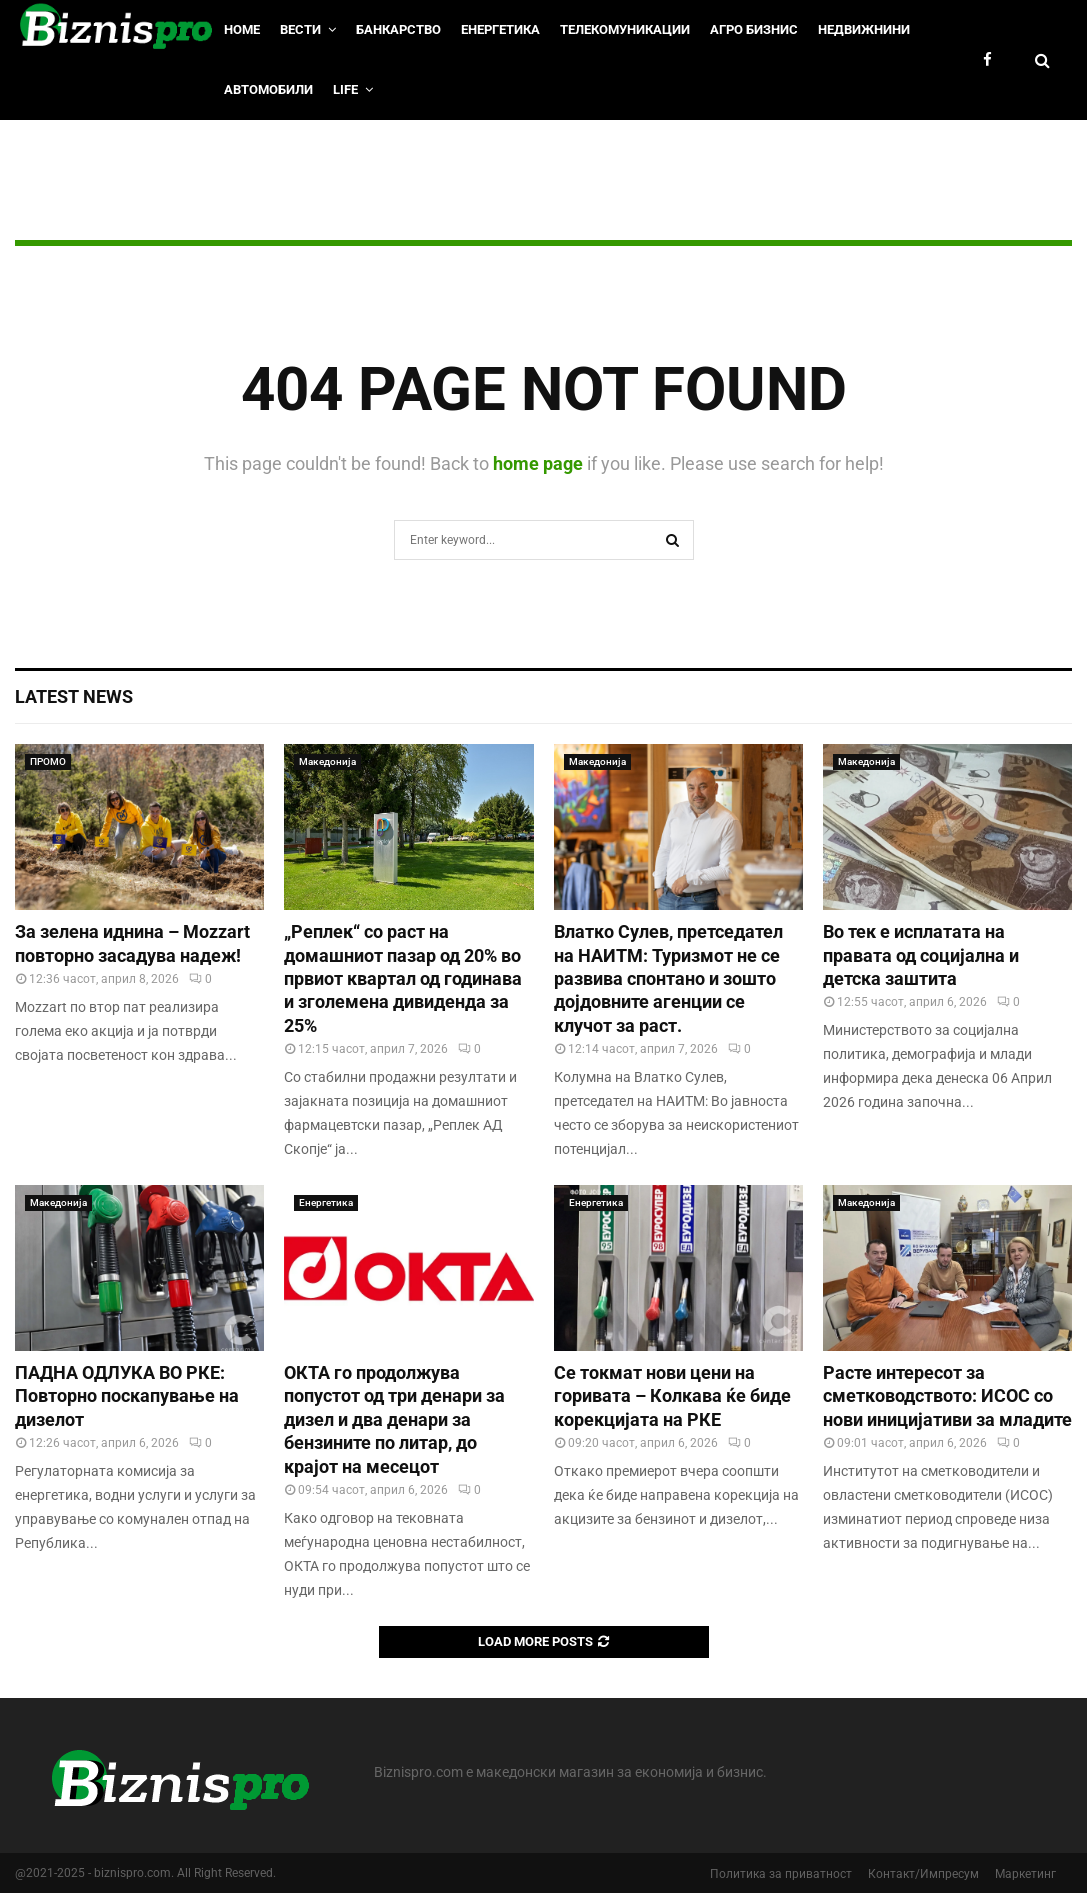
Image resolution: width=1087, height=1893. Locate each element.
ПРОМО (48, 761)
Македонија (327, 761)
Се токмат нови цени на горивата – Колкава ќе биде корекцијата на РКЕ (672, 1396)
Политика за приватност (781, 1874)
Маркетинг (1025, 1874)
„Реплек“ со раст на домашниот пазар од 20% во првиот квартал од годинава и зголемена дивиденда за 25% (403, 978)
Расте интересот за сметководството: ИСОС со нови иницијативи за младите (947, 1396)
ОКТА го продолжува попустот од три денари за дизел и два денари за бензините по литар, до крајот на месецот (394, 1419)
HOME (242, 29)
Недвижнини (864, 29)
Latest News (74, 696)
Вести (300, 29)
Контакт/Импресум (923, 1874)
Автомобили (268, 89)
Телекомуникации (625, 29)
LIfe (345, 89)
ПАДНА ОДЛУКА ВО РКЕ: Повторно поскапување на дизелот (127, 1396)
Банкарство (398, 29)
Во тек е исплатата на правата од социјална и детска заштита (921, 955)
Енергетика (500, 29)
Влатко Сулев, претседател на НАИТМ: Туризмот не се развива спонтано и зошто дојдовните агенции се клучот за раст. (668, 978)
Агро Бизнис (754, 29)
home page (538, 463)
